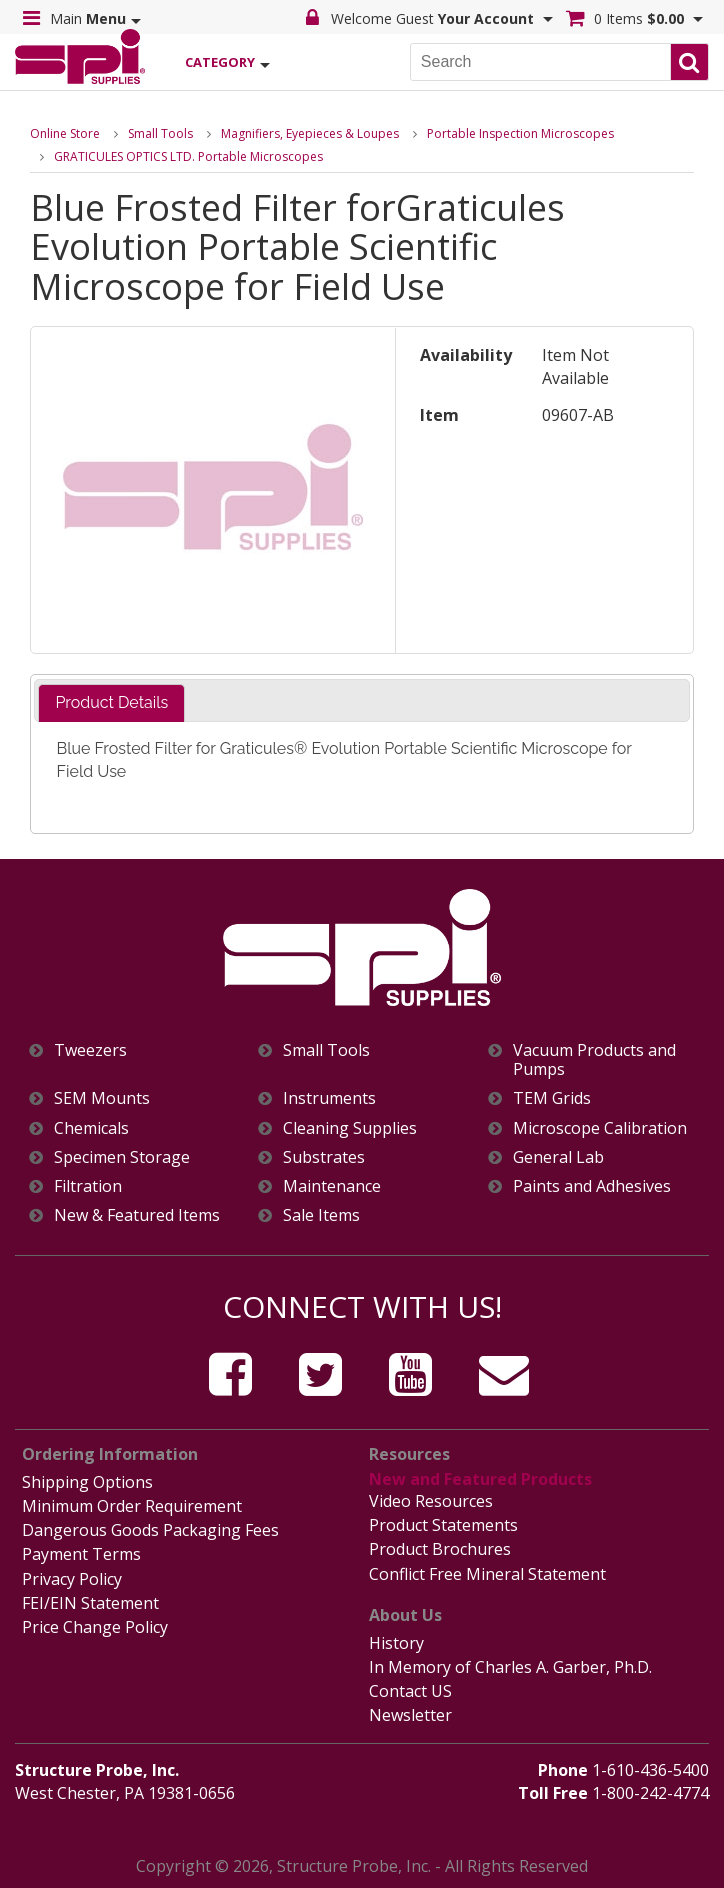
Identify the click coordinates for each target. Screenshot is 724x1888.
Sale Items (321, 1215)
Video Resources (431, 1501)
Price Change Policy (95, 1627)
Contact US (410, 1691)
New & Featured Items (137, 1215)
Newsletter (410, 1715)
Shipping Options (87, 1482)
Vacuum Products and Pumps (594, 1060)
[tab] (111, 703)
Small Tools (160, 133)
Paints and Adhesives (592, 1186)
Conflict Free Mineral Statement (487, 1574)
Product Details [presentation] (111, 702)
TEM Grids (552, 1098)
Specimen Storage (122, 1157)
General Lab (558, 1157)
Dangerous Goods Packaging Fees (150, 1530)
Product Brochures (440, 1549)
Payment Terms (81, 1554)
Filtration (88, 1186)
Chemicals (91, 1128)
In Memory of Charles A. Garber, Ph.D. (510, 1667)
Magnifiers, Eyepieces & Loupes (310, 133)
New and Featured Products (480, 1479)
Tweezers (90, 1050)
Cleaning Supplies (350, 1128)
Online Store (65, 133)
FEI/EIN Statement (90, 1603)
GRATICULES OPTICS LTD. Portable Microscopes (188, 156)
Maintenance (332, 1186)
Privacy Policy (72, 1579)
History (396, 1643)
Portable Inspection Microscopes (520, 133)
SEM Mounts (102, 1098)
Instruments (329, 1098)
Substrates (324, 1157)
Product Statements (443, 1525)
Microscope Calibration (600, 1128)
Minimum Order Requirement (132, 1506)
